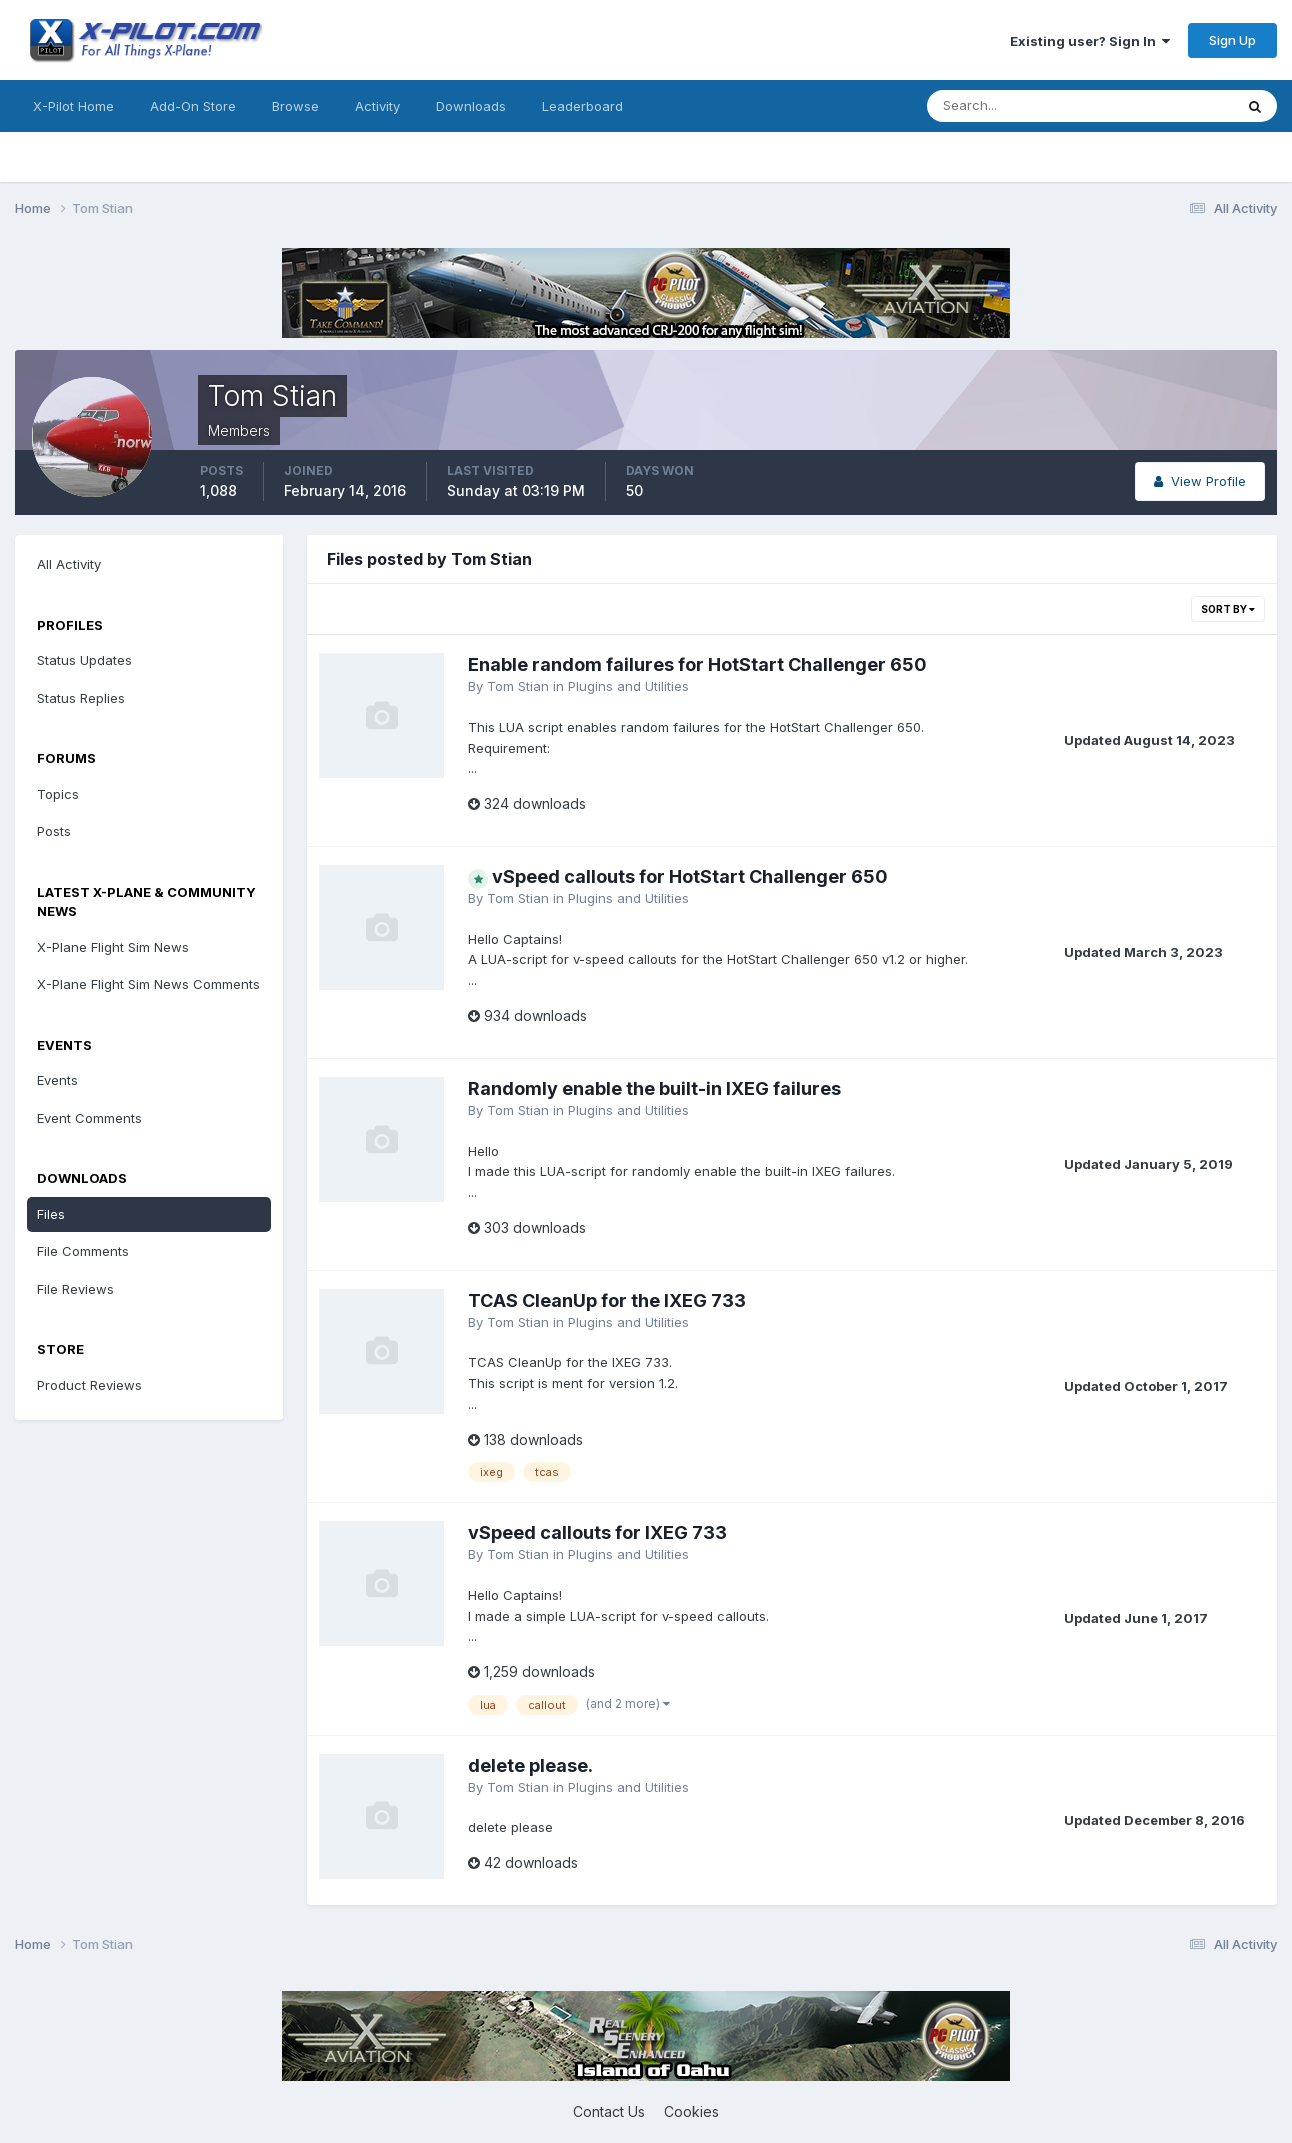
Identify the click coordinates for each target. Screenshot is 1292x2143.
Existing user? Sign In (1090, 41)
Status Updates (84, 660)
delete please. (530, 1765)
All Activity (69, 564)
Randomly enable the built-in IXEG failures (654, 1088)
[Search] (1015, 106)
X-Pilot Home (73, 106)
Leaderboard (582, 106)
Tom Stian (518, 686)
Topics (58, 794)
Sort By (1228, 609)
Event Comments (89, 1118)
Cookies (691, 2111)
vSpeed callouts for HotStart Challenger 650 (690, 876)
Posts (54, 831)
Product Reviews (89, 1385)
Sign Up (1232, 40)
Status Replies (81, 698)
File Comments (83, 1251)
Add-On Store (193, 106)
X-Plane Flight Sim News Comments (148, 984)
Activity (377, 106)
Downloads (471, 106)
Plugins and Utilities (628, 686)
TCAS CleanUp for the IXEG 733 (607, 1300)
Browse (295, 106)
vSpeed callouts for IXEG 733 (597, 1532)
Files (51, 1214)
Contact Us (609, 2111)
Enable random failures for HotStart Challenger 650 (697, 664)
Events (57, 1080)
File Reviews (75, 1289)
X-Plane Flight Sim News (113, 947)
